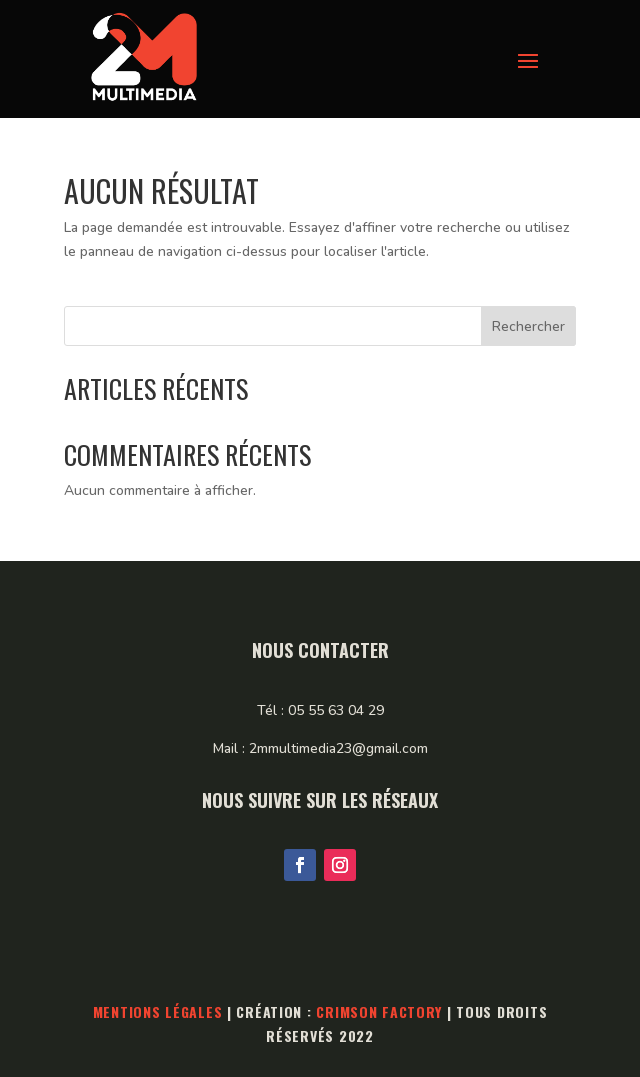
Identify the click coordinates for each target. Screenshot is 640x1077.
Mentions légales (158, 1011)
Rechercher (528, 326)
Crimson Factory (379, 1011)
